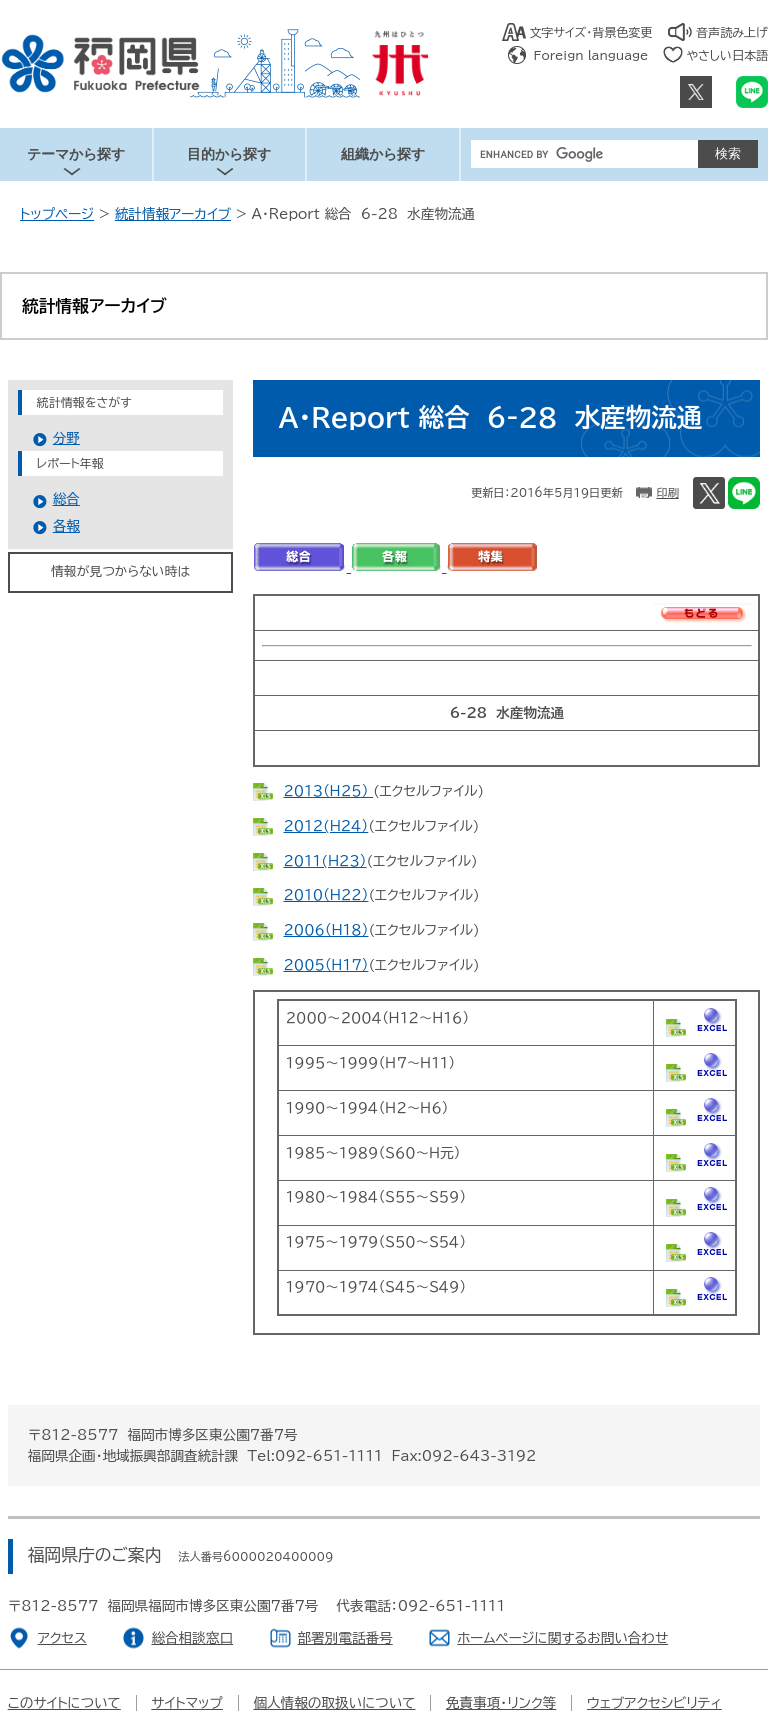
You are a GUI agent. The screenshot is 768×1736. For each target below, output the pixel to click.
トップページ (57, 214)
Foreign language (591, 55)
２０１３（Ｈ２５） (327, 791)
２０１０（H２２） (325, 895)
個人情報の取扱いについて (334, 1703)
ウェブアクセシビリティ (654, 1703)
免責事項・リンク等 (501, 1703)
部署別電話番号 (345, 1638)
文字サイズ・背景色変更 (591, 32)
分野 (66, 438)
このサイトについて (64, 1703)
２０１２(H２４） (325, 826)
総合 (66, 499)
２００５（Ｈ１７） (325, 965)
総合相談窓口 (192, 1638)
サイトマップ (187, 1703)
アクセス (62, 1638)
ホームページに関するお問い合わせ (562, 1638)
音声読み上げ (732, 32)
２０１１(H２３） (324, 861)
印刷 (667, 492)
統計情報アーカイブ (173, 214)
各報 (66, 526)
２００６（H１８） (325, 930)
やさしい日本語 (727, 55)
